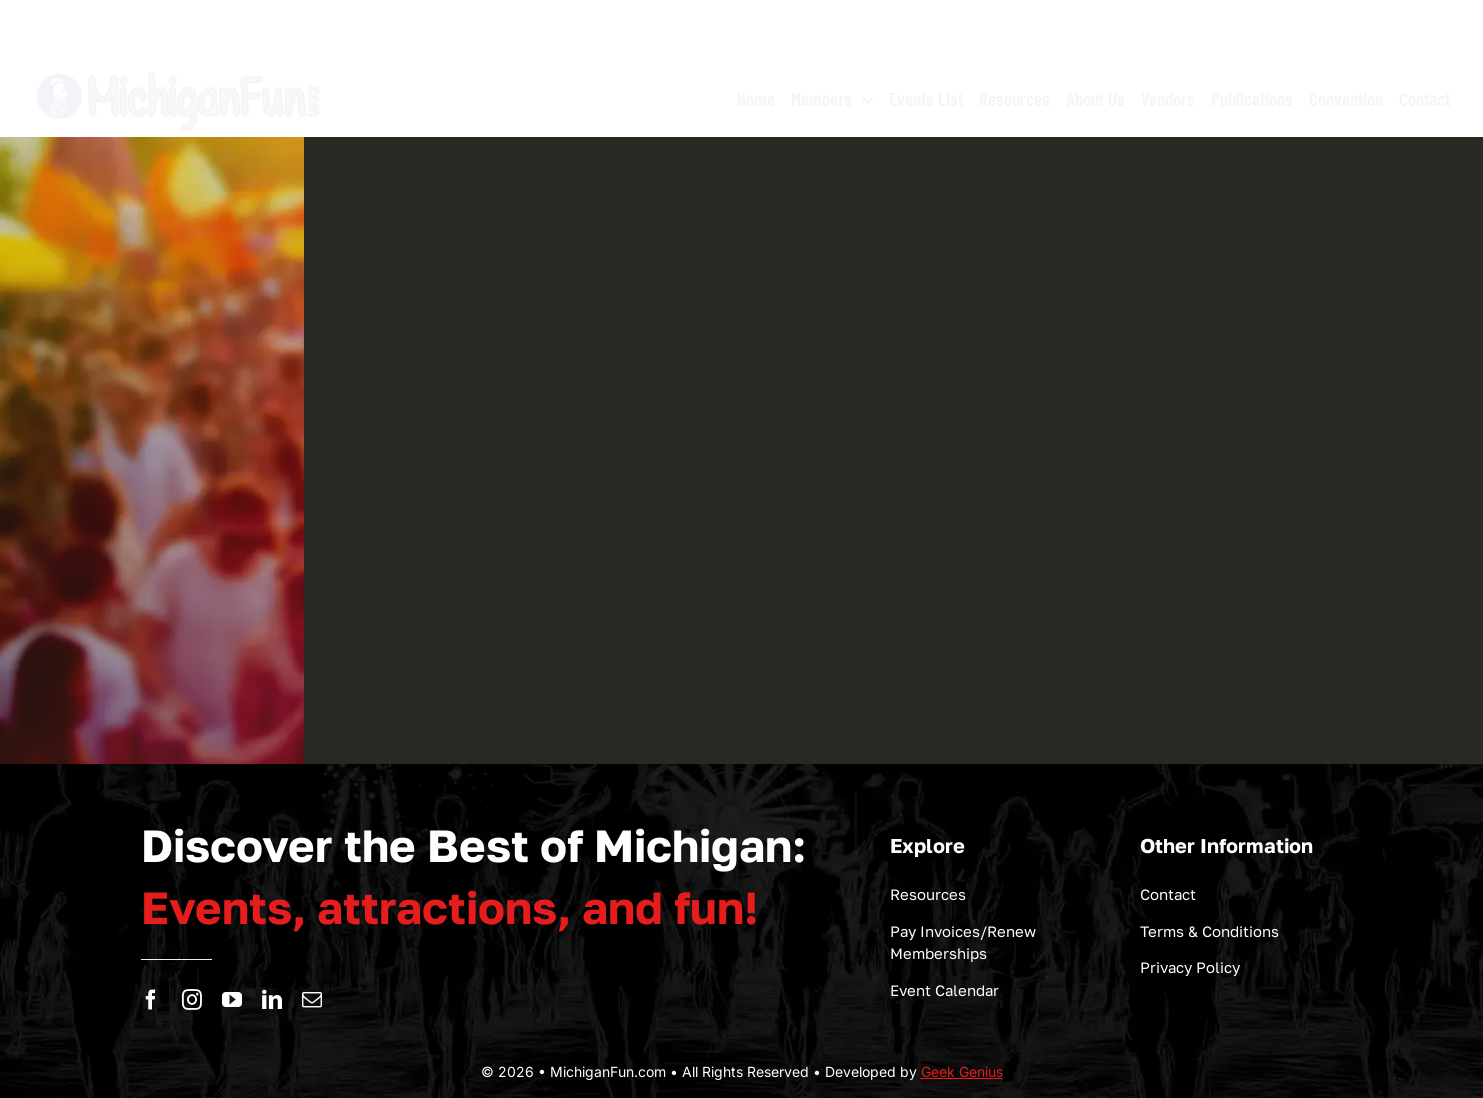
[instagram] (192, 1000)
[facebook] (151, 1000)
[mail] (312, 1000)
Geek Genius (962, 1071)
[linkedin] (272, 1000)
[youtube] (232, 1000)
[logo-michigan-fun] (180, 70)
